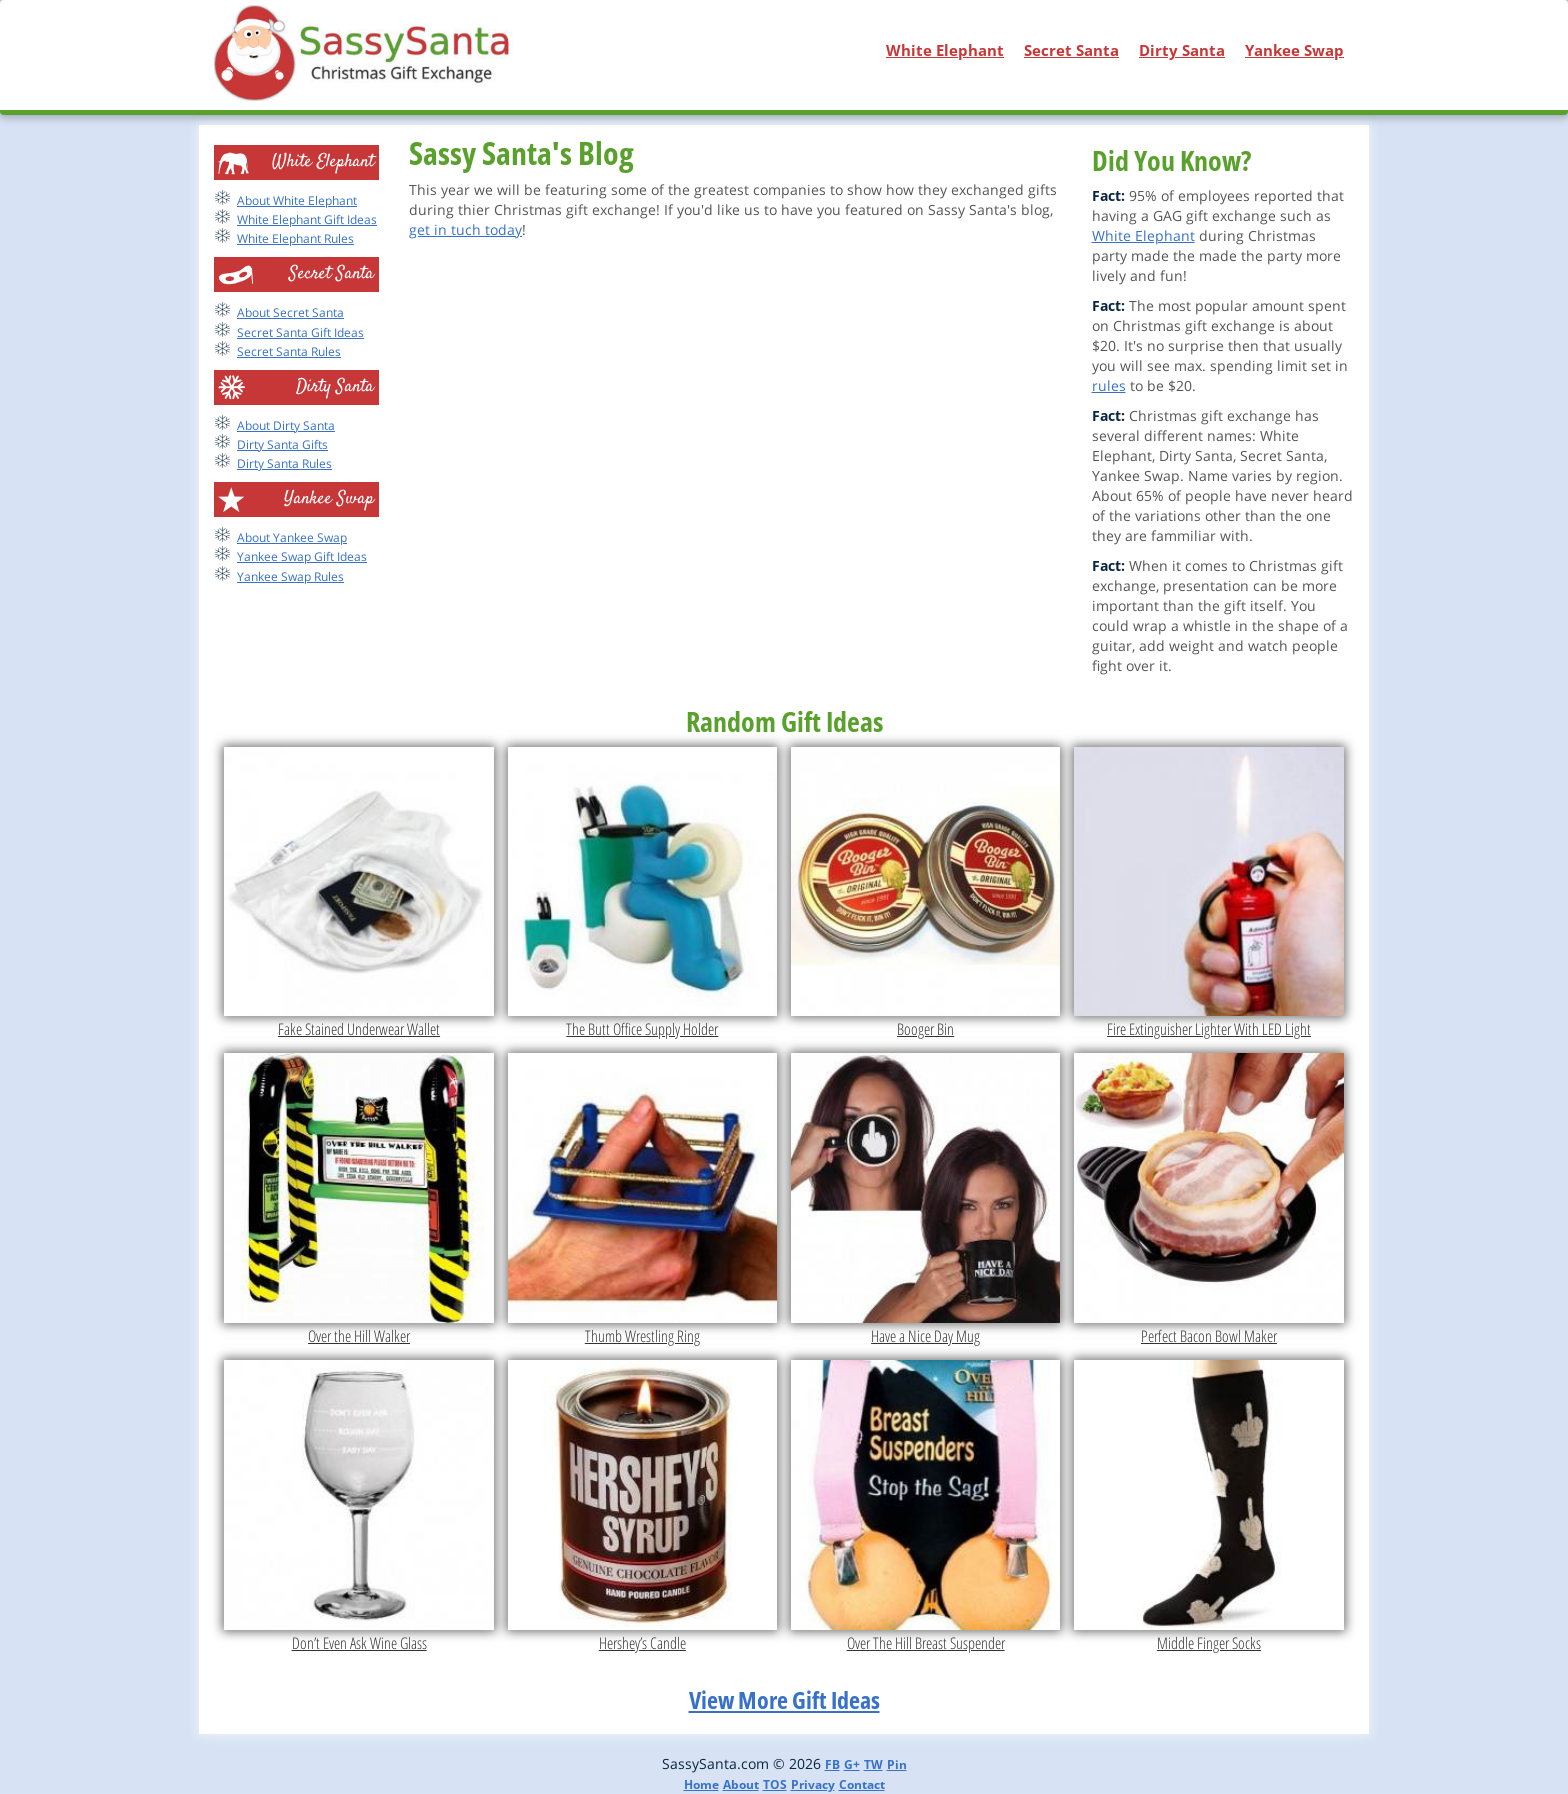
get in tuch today (465, 229)
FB (832, 1764)
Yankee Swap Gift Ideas (302, 556)
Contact (862, 1784)
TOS (775, 1784)
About (741, 1784)
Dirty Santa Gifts (282, 444)
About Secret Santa (290, 312)
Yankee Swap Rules (290, 576)
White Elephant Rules (295, 238)
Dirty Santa (1182, 50)
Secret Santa (1071, 50)
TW (873, 1764)
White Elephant (945, 50)
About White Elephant (297, 200)
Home (701, 1784)
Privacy (813, 1784)
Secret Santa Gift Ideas (300, 332)
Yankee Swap (1294, 50)
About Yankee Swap (292, 537)
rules (1109, 385)
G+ (852, 1764)
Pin (897, 1764)
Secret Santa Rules (289, 351)
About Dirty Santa (286, 425)
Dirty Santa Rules (284, 463)
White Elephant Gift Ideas (307, 219)
